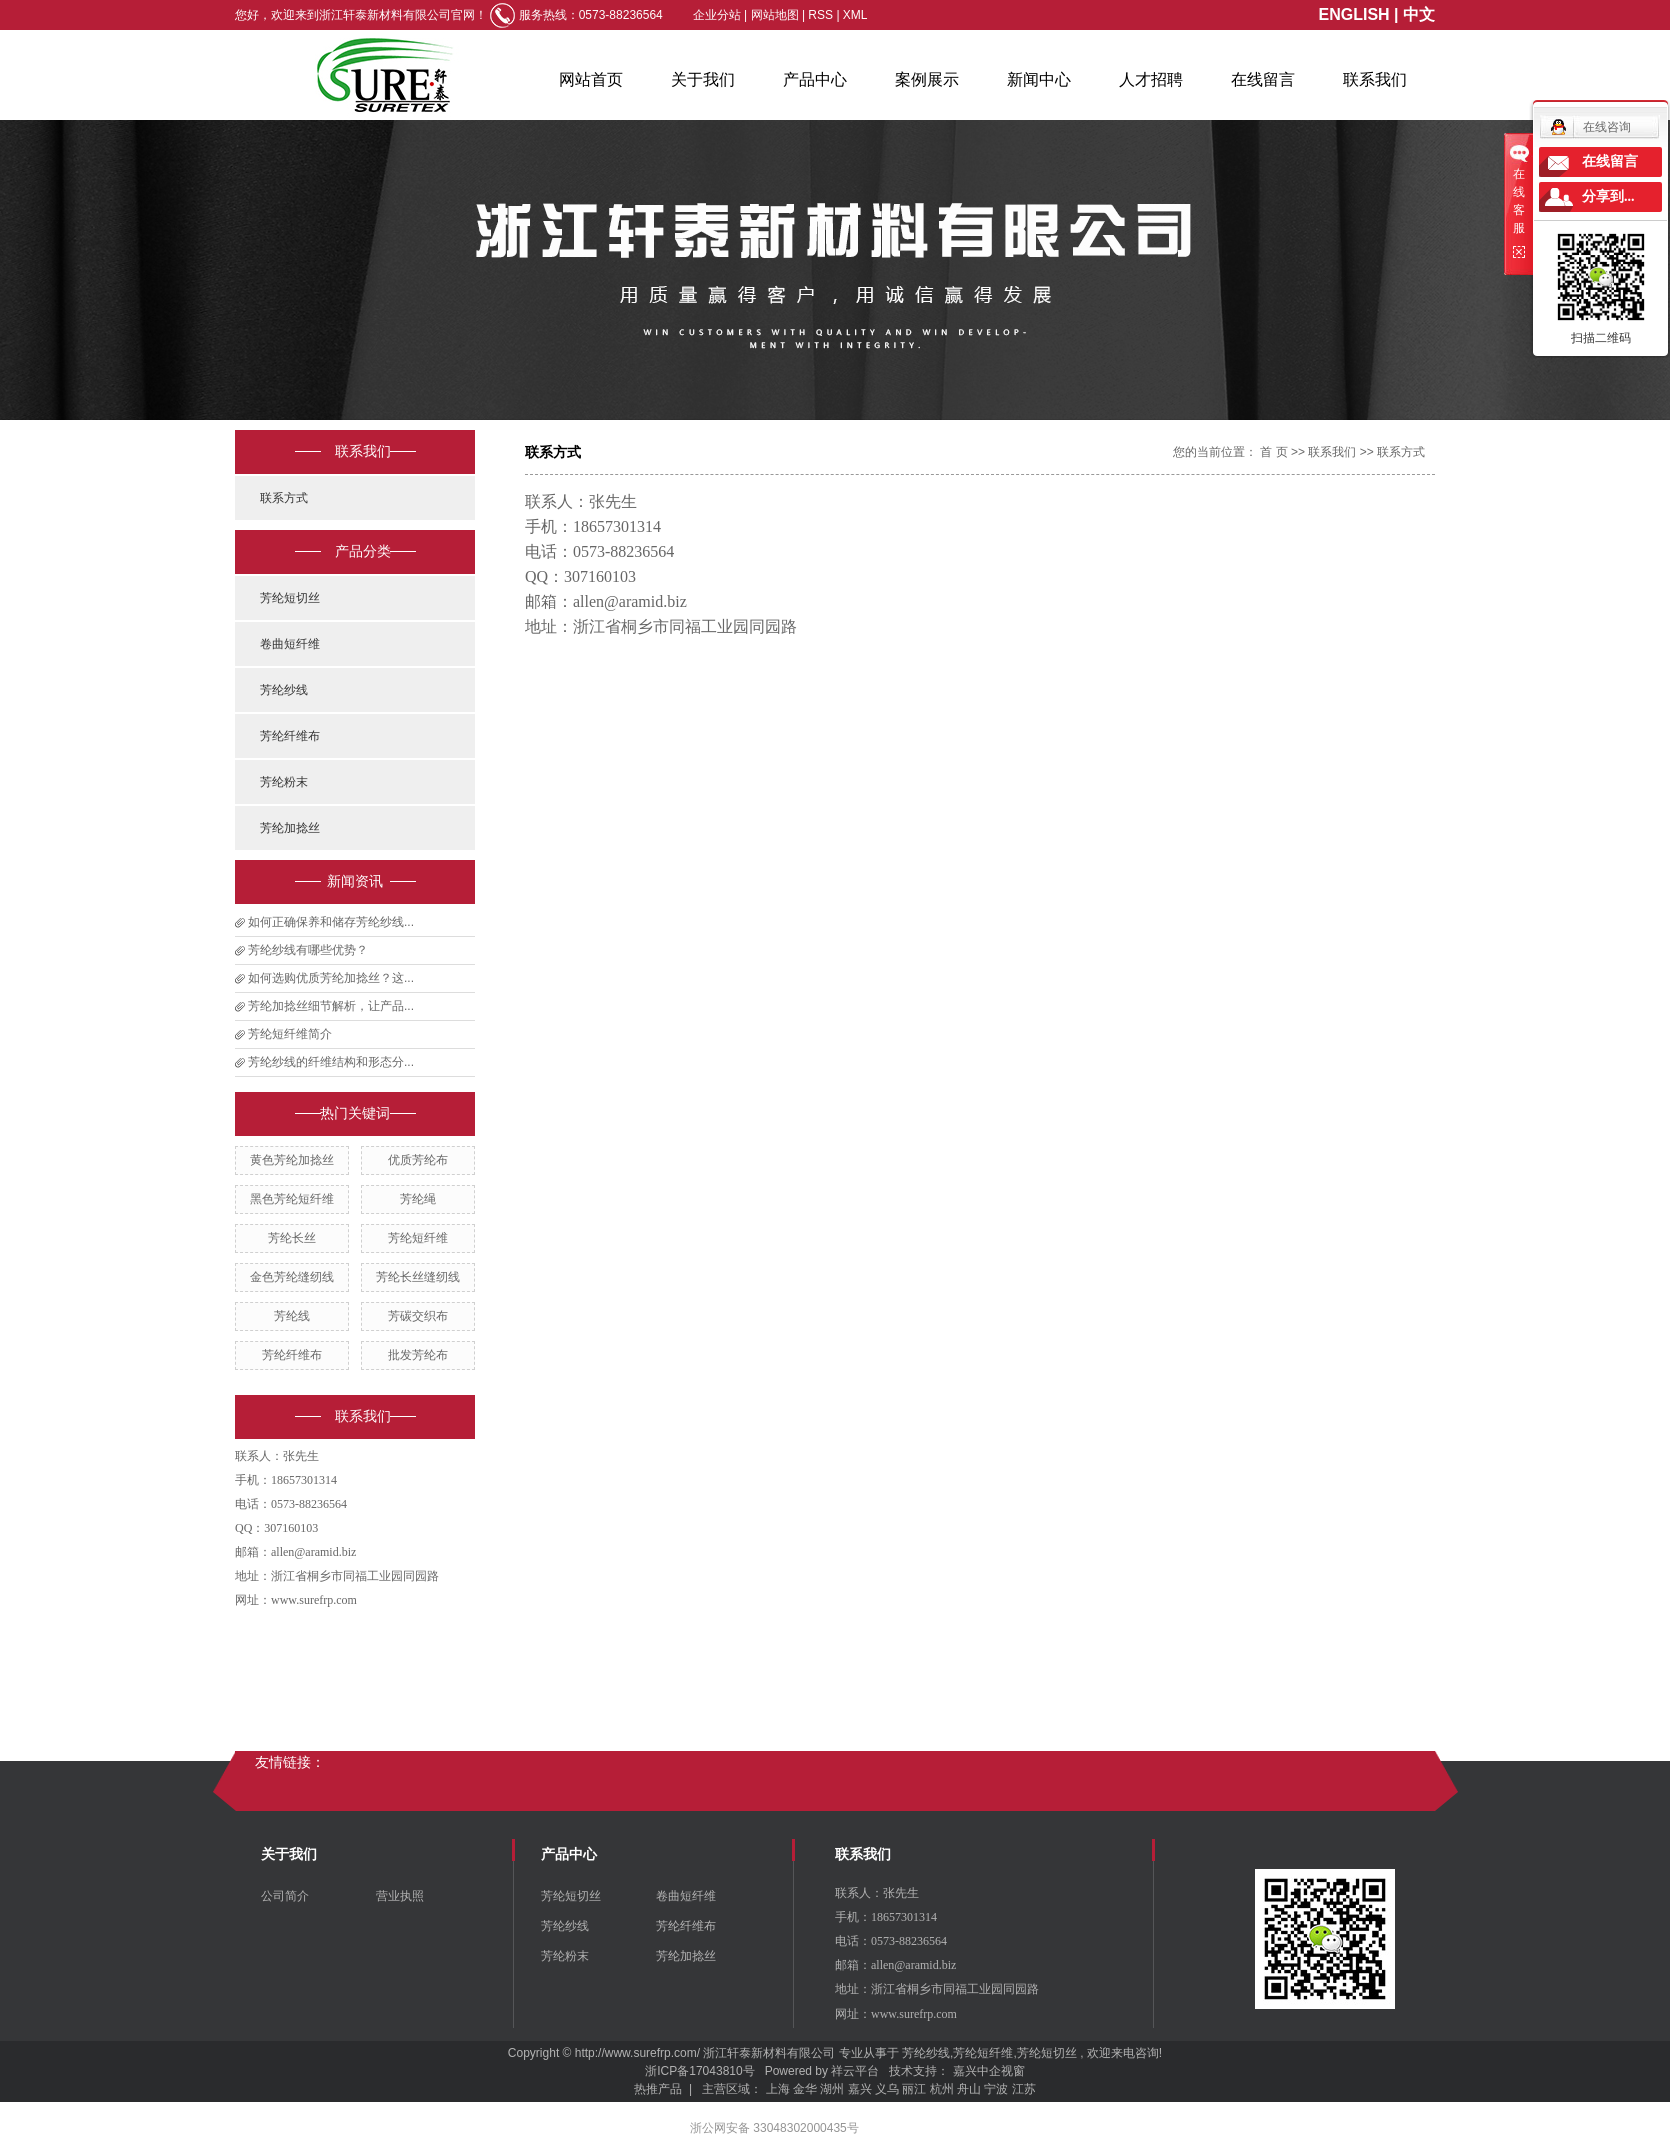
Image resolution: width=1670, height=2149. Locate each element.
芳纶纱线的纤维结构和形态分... (331, 1062)
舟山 (969, 2089)
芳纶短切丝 (290, 598)
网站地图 (776, 15)
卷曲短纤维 (290, 644)
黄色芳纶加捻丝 (292, 1160)
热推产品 (658, 2089)
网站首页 (591, 79)
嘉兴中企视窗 (989, 2071)
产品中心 (815, 79)
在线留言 (1263, 79)
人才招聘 (1151, 79)
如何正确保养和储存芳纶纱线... (331, 922)
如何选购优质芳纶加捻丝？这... (331, 978)
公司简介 (285, 1896)
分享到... (1608, 196)
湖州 (832, 2089)
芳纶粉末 (284, 782)
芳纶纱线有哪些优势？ (308, 950)
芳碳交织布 (418, 1316)
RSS (820, 15)
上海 (778, 2089)
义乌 (887, 2089)
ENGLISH (1354, 14)
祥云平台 (855, 2071)
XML (855, 15)
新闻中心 (1039, 79)
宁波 (996, 2089)
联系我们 (1375, 79)
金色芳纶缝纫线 (292, 1277)
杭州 (942, 2089)
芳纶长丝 (292, 1238)
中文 (1419, 14)
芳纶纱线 (284, 690)
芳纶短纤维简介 (290, 1034)
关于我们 (703, 79)
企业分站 (717, 15)
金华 (805, 2089)
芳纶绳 (418, 1199)
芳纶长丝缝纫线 (418, 1277)
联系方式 (284, 498)
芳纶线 (292, 1316)
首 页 (1273, 452)
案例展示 (927, 79)
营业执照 (400, 1896)
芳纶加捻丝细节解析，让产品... (331, 1006)
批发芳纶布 (418, 1355)
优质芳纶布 (418, 1160)
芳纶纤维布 (290, 736)
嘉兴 (860, 2089)
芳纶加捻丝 (290, 828)
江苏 (1024, 2089)
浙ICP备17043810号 (699, 2071)
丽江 (914, 2089)
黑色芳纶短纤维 (292, 1199)
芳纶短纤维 (418, 1238)
